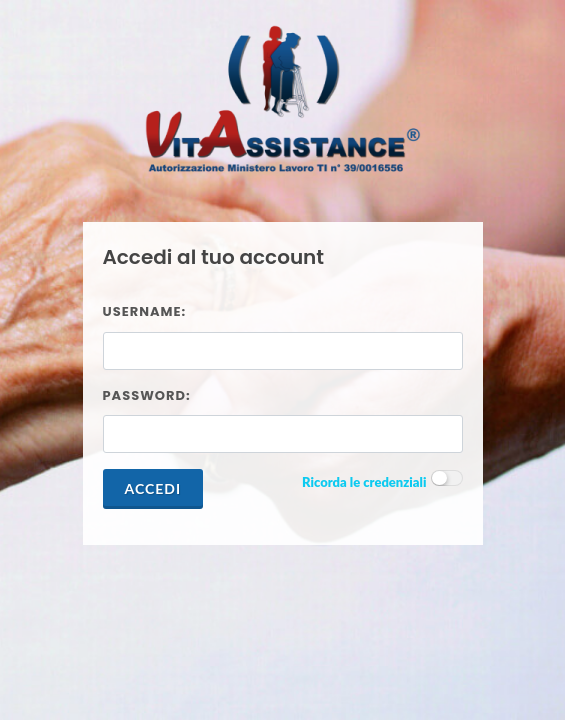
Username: (145, 311)
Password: (147, 395)
